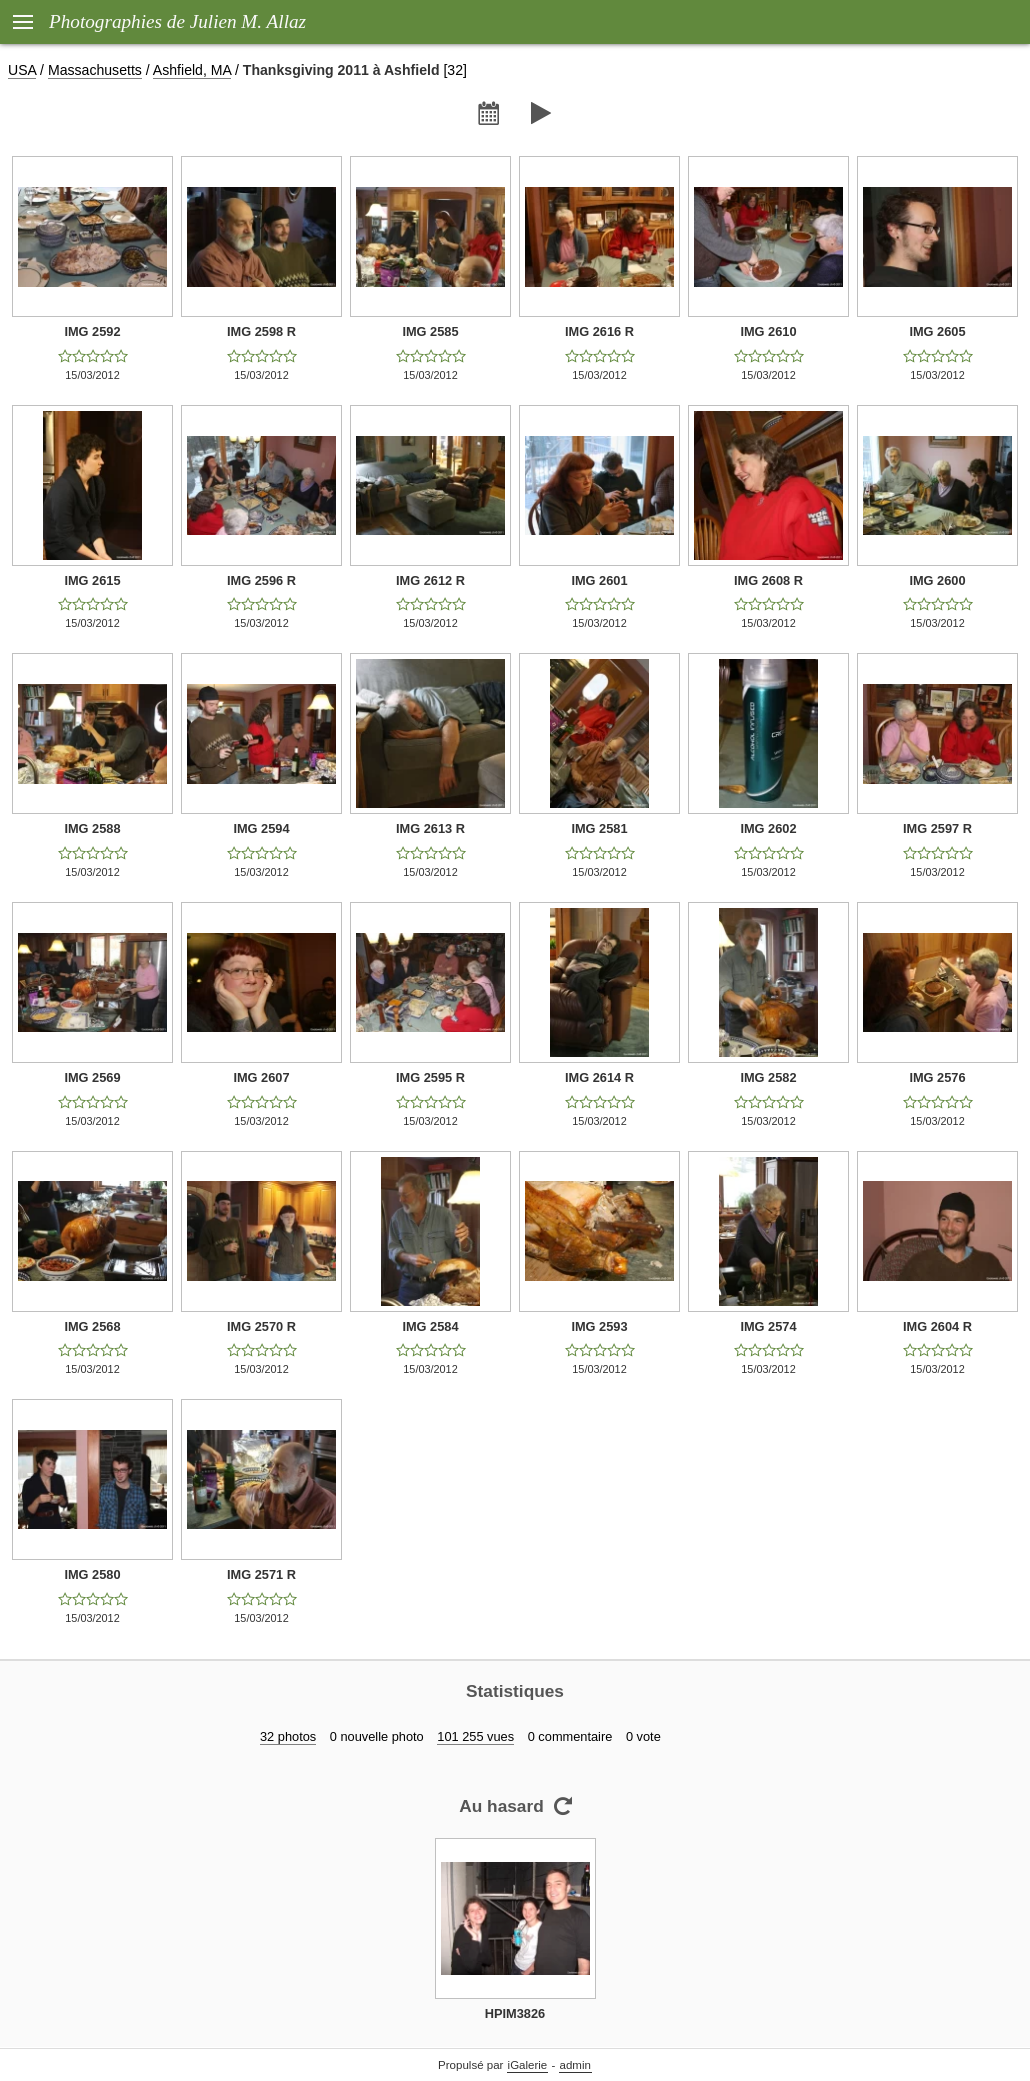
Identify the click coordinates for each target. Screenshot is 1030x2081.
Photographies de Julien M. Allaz (177, 21)
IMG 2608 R (768, 580)
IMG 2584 (430, 1326)
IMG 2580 (92, 1574)
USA (22, 70)
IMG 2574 (768, 1326)
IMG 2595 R (430, 1077)
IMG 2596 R (261, 580)
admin (575, 2065)
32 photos (288, 1736)
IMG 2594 (261, 828)
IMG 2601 (599, 580)
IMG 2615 (92, 580)
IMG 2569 (92, 1077)
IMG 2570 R (261, 1326)
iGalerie (528, 2065)
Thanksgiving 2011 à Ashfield (341, 70)
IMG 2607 (261, 1077)
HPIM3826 (515, 2013)
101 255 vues (475, 1736)
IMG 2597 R (937, 828)
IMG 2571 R (261, 1574)
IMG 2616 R (599, 331)
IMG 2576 (937, 1077)
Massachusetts (95, 70)
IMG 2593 (599, 1326)
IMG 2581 (599, 828)
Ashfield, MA (192, 70)
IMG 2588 (92, 828)
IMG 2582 (768, 1077)
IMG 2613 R (430, 828)
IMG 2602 (768, 828)
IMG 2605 (937, 331)
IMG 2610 (768, 331)
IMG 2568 (92, 1326)
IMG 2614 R (599, 1077)
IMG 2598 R (261, 331)
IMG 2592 (92, 331)
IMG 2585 (430, 331)
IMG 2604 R (937, 1326)
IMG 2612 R (430, 580)
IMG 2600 (937, 580)
